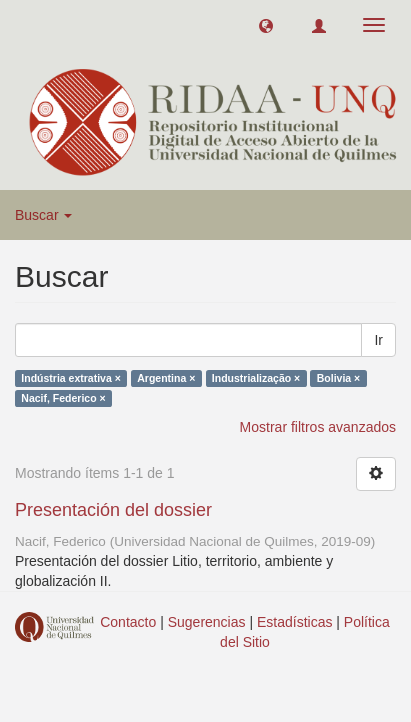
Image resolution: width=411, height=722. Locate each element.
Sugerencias (207, 622)
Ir (378, 340)
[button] (266, 25)
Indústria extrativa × (71, 378)
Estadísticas (294, 622)
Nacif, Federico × (63, 398)
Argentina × (166, 378)
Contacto (128, 622)
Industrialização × (256, 378)
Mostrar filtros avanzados (318, 427)
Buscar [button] (43, 215)
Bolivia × (338, 378)
